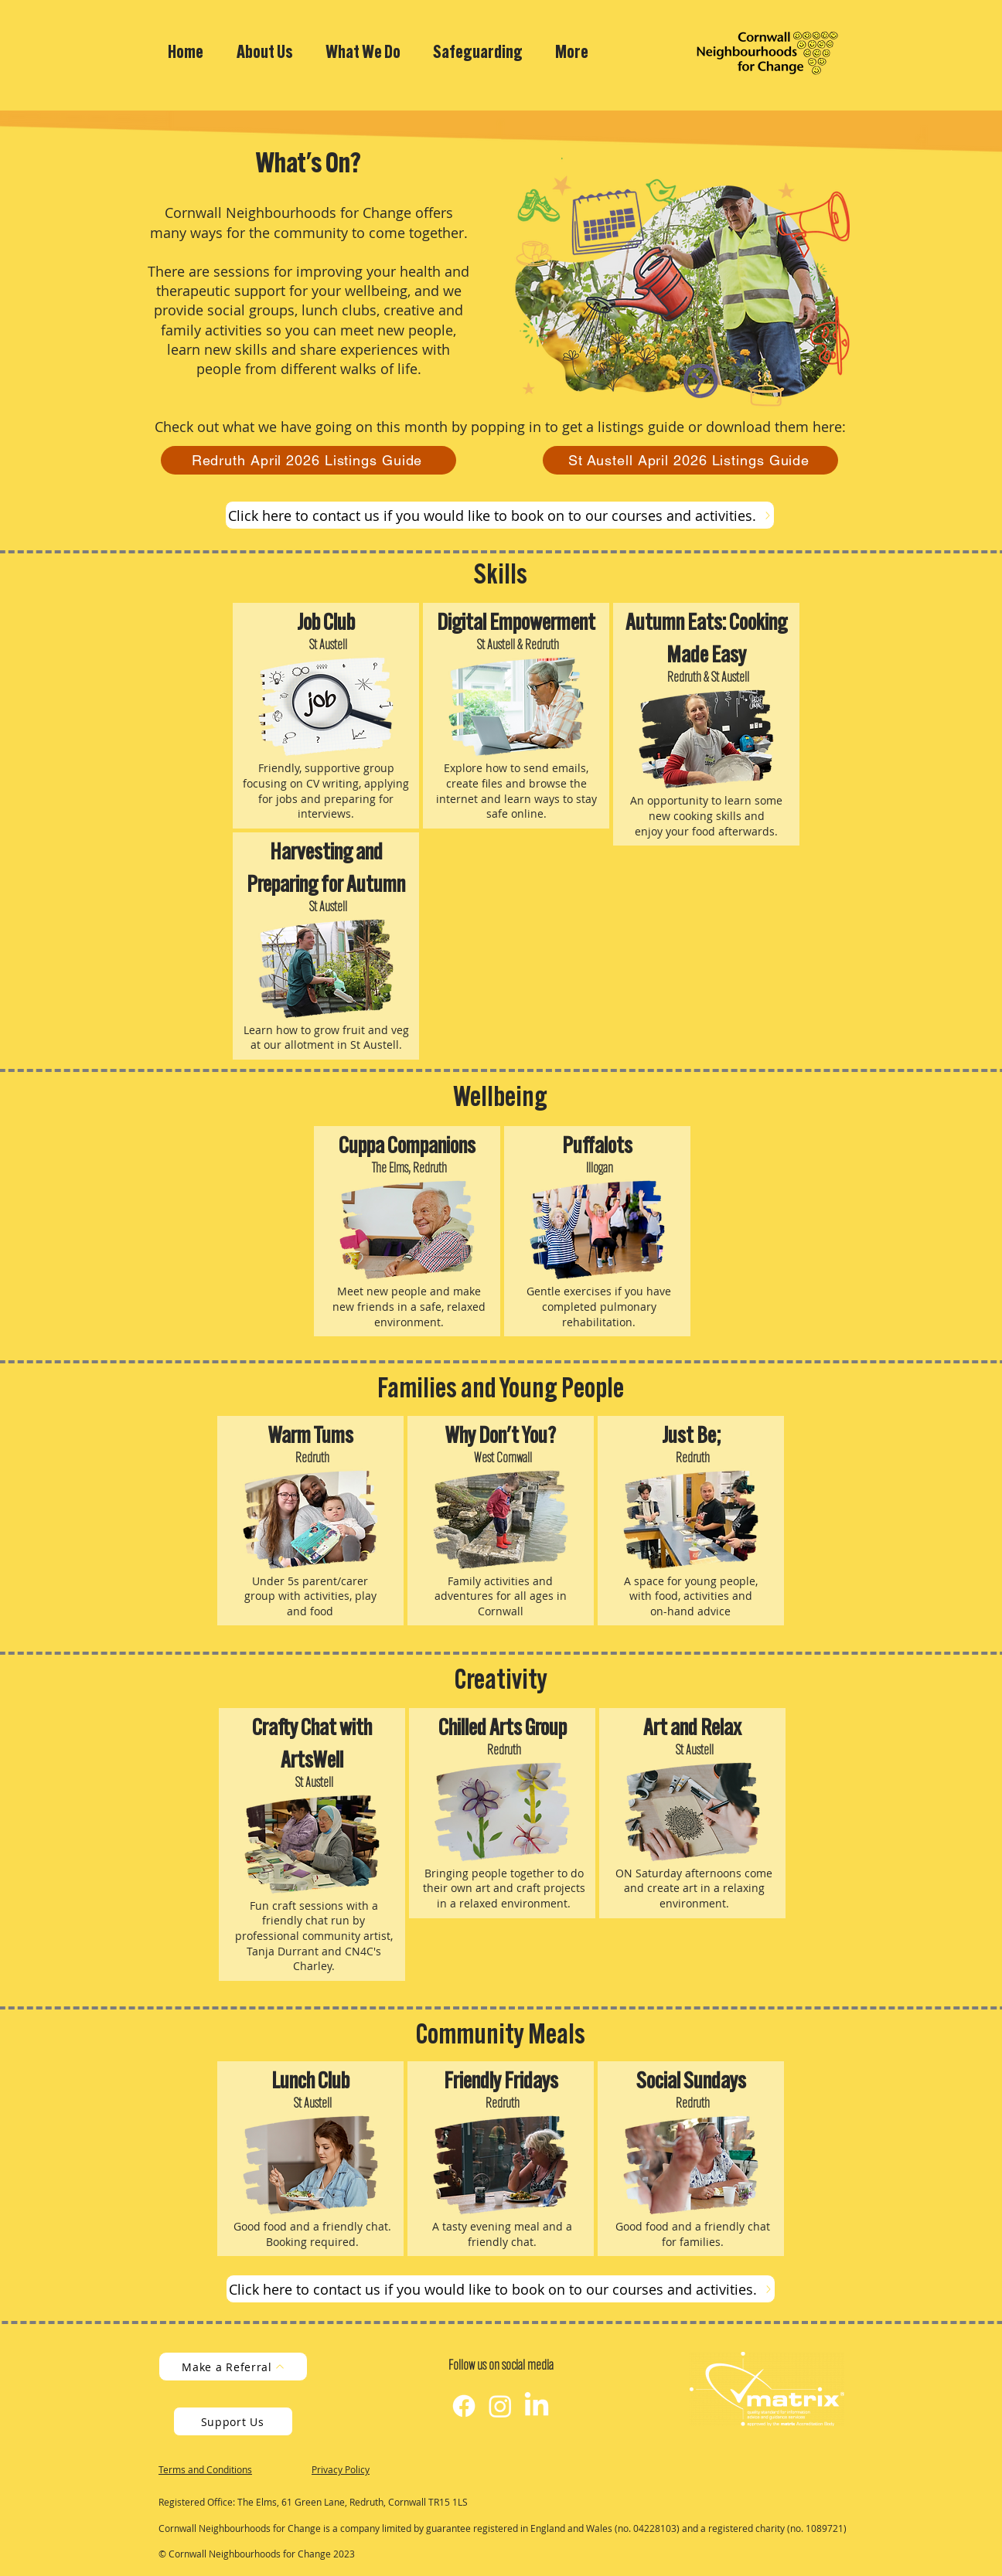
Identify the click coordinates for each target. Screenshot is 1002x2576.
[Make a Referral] (233, 2366)
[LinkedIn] (536, 2406)
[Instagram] (500, 2406)
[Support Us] (233, 2421)
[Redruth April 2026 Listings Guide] (308, 460)
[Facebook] (464, 2406)
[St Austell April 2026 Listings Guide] (690, 460)
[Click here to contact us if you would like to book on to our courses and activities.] (500, 515)
